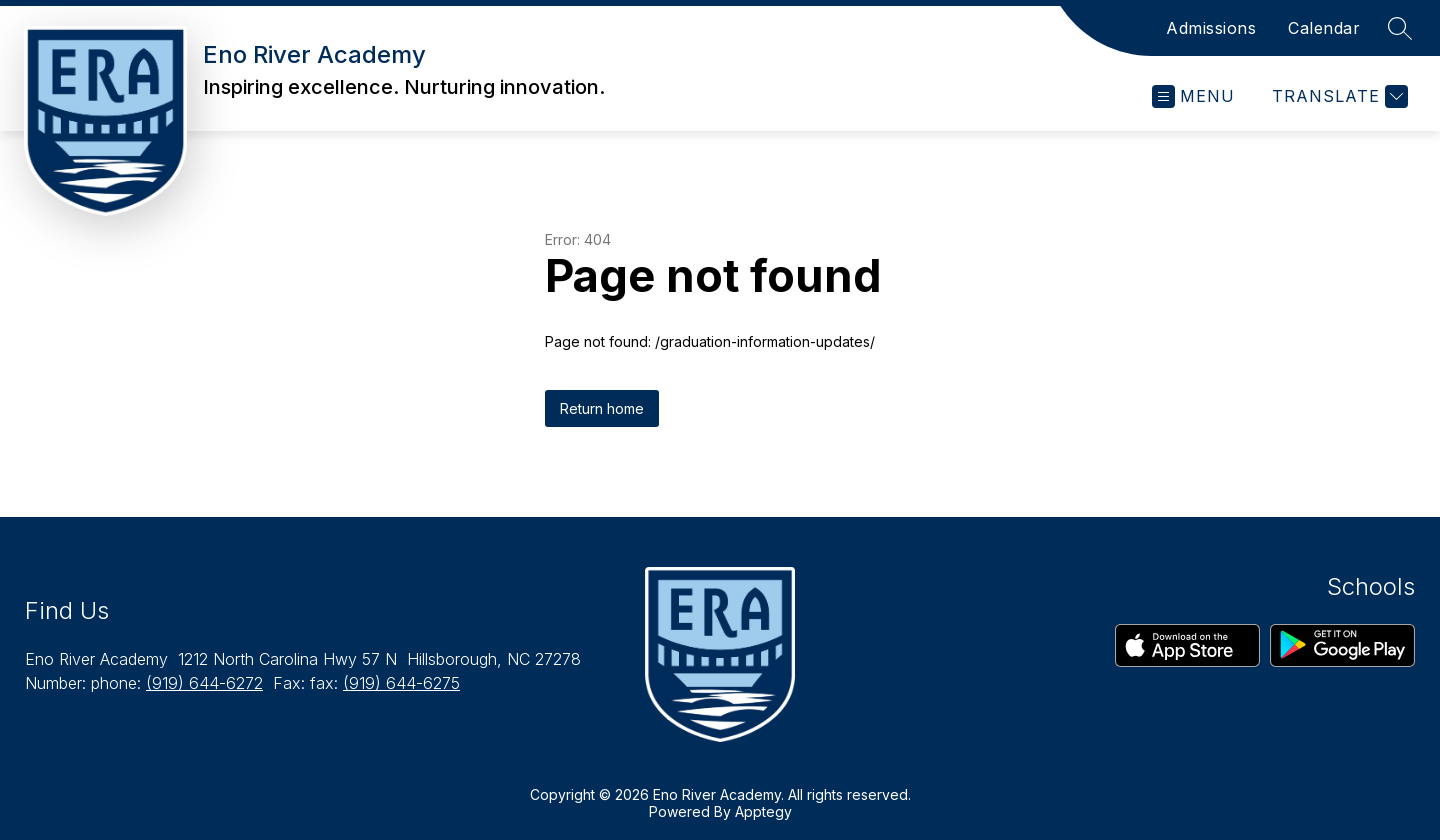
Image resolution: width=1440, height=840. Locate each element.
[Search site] (1400, 28)
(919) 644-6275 (401, 683)
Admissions (1211, 28)
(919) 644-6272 (204, 683)
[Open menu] (1193, 96)
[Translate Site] (1337, 96)
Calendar (1324, 28)
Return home (602, 408)
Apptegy (763, 811)
